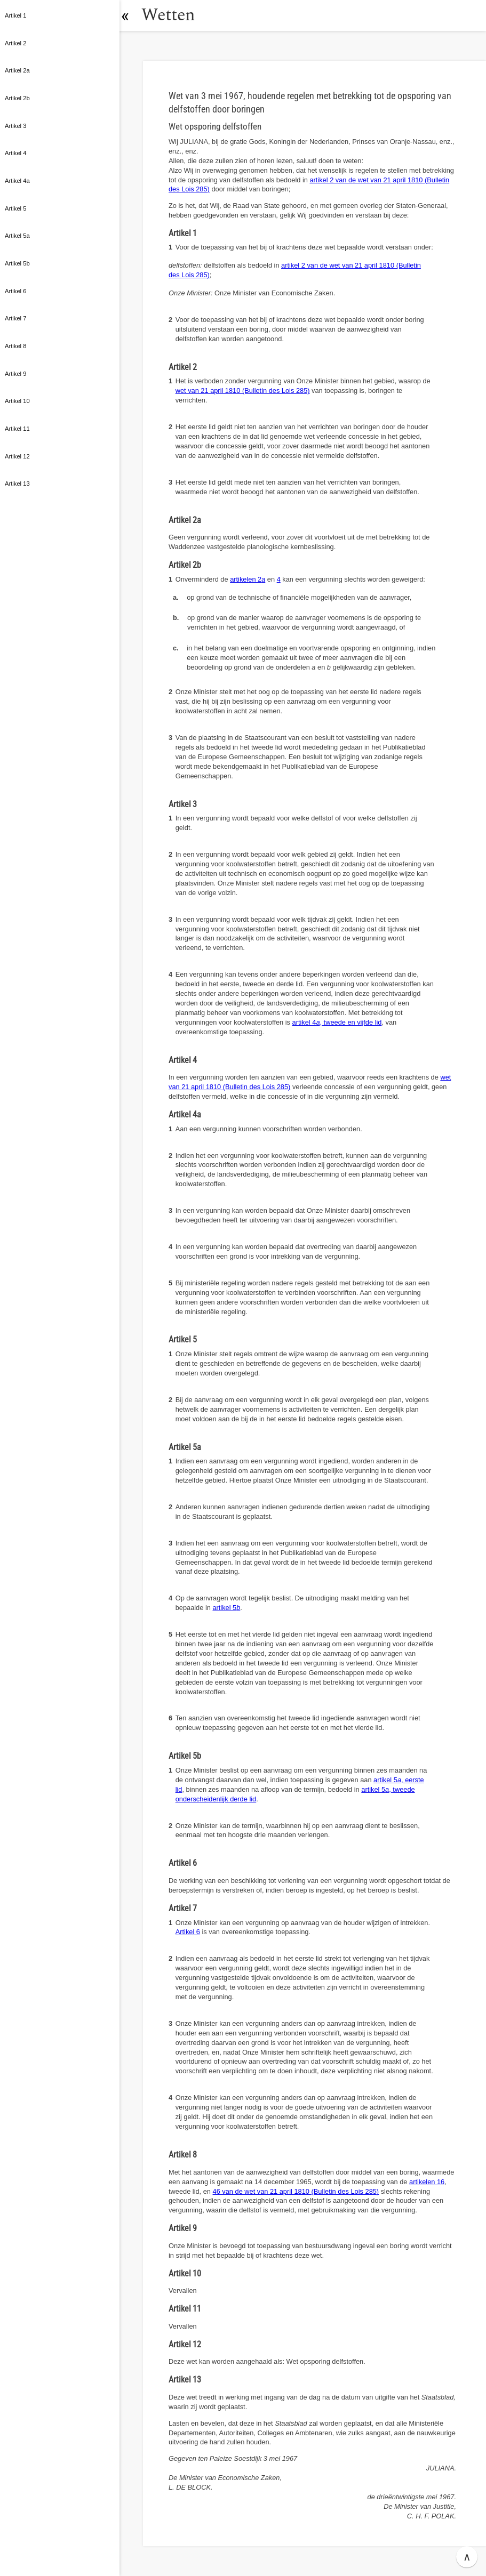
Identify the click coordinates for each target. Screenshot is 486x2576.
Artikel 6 (188, 1932)
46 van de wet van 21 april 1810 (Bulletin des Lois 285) (296, 2191)
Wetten (173, 15)
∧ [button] (467, 2557)
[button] (130, 15)
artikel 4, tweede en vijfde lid (337, 1022)
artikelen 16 (426, 2182)
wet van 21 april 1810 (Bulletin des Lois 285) (243, 391)
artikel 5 (226, 1608)
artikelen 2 (247, 579)
